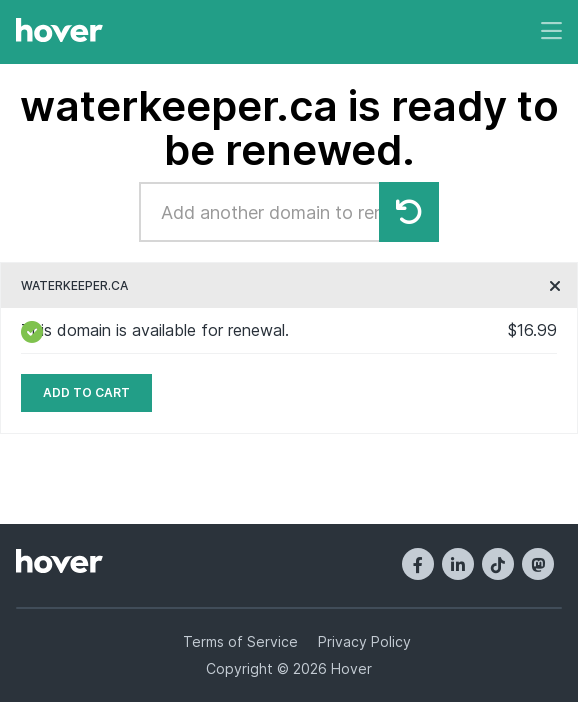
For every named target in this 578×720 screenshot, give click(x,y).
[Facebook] (418, 564)
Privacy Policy (364, 641)
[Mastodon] (538, 564)
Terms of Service (240, 641)
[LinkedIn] (458, 564)
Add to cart (86, 392)
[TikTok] (498, 564)
